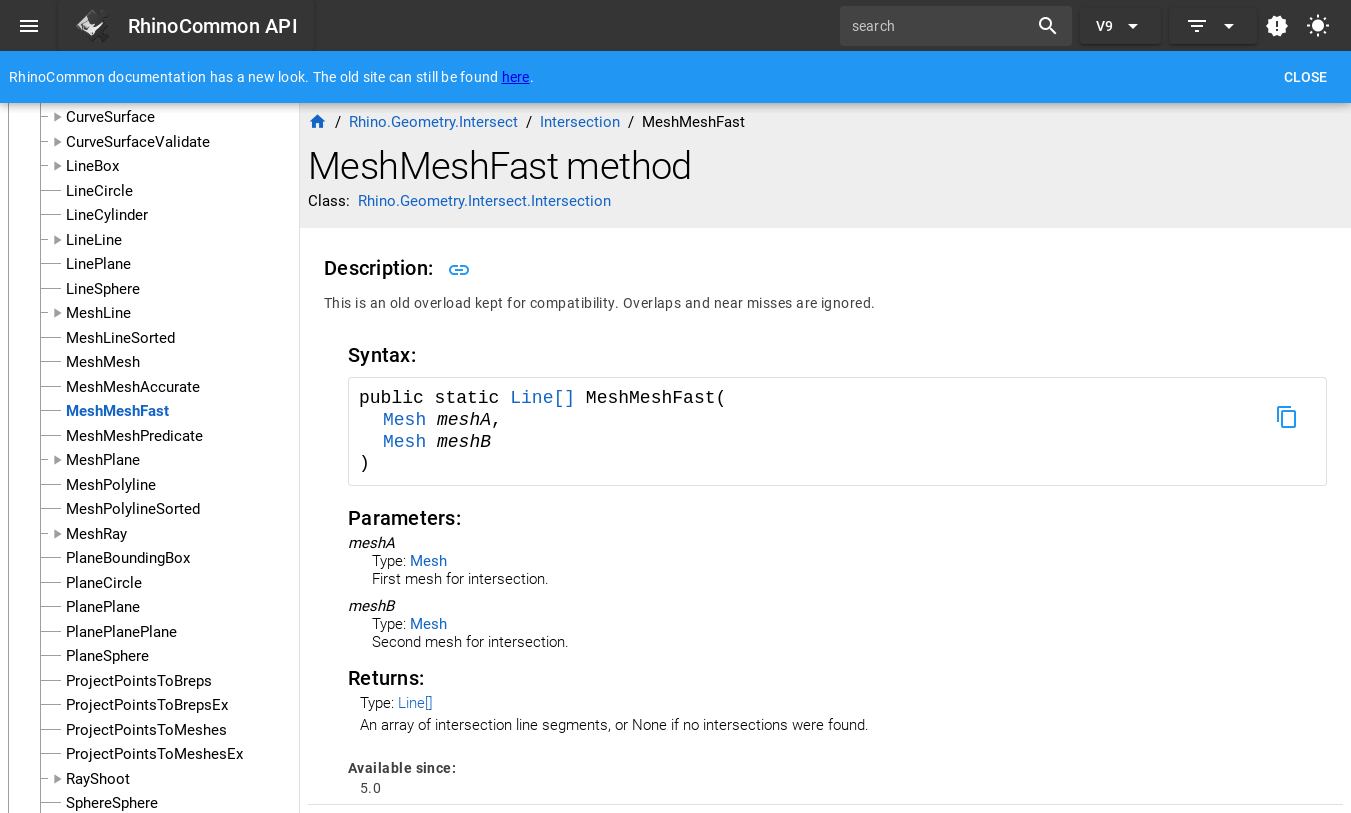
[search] (941, 26)
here (516, 77)
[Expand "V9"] (1120, 26)
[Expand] (1213, 26)
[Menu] (29, 26)
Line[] (548, 398)
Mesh (410, 420)
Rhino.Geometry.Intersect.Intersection (484, 201)
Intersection (580, 122)
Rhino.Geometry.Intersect (433, 122)
